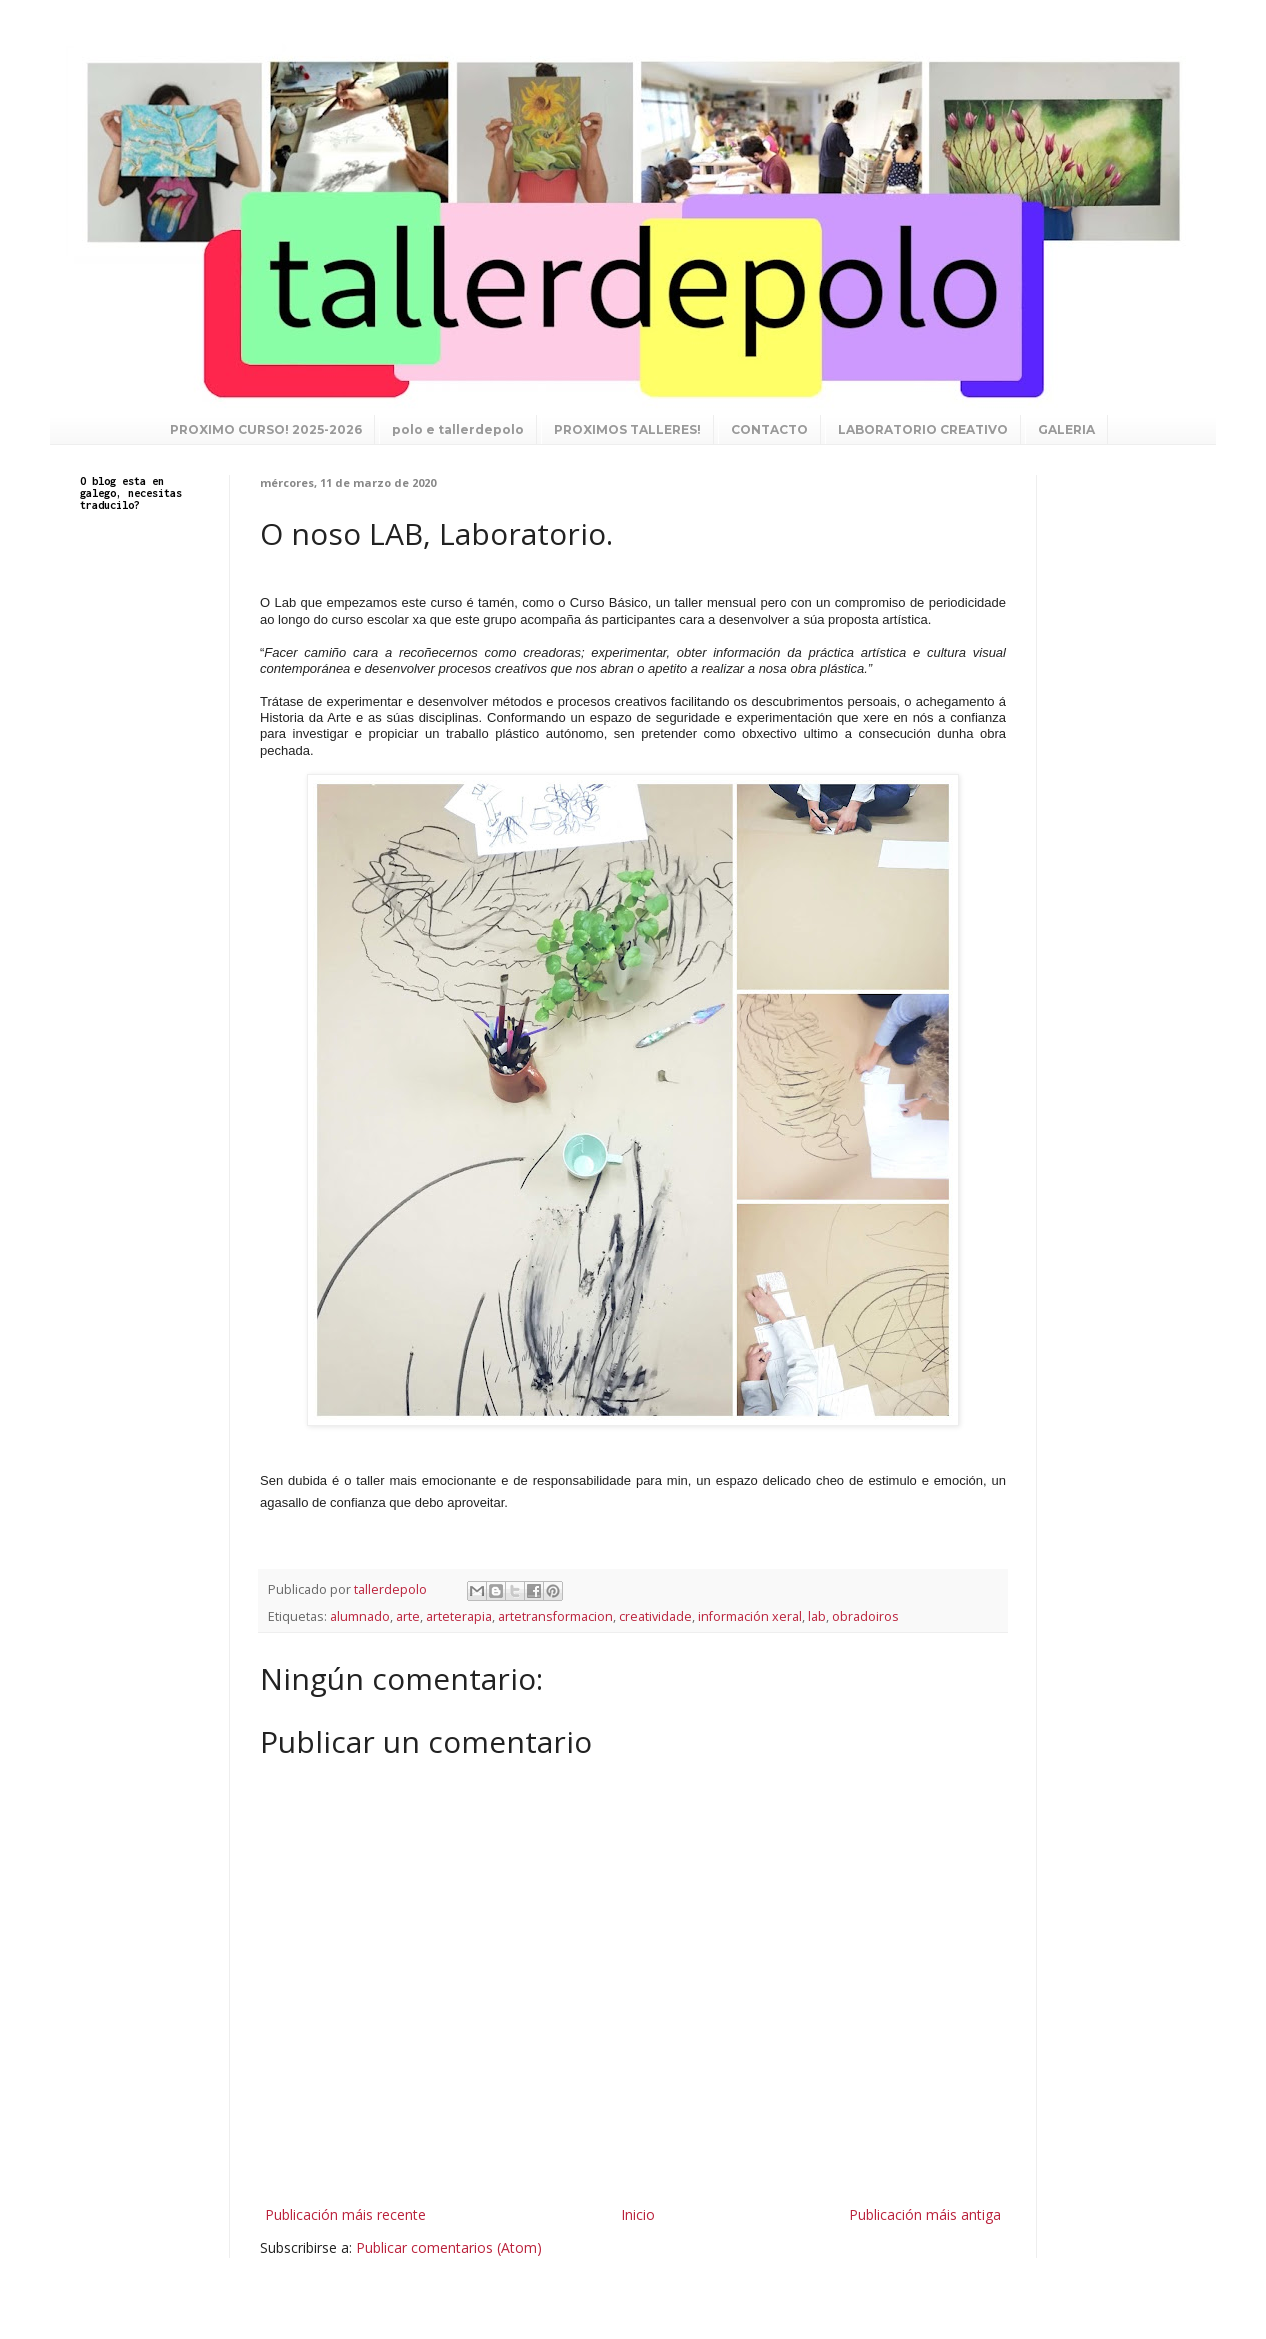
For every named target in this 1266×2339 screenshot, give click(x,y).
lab (817, 1616)
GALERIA (1066, 429)
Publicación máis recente (345, 2214)
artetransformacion (555, 1616)
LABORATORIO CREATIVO (923, 429)
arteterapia (459, 1616)
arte (408, 1616)
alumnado (360, 1616)
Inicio (638, 2214)
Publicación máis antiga (925, 2214)
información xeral (750, 1616)
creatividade (655, 1616)
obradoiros (865, 1616)
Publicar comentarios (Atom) (449, 2247)
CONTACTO (769, 429)
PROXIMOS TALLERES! (627, 429)
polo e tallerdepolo (458, 429)
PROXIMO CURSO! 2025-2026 (266, 429)
